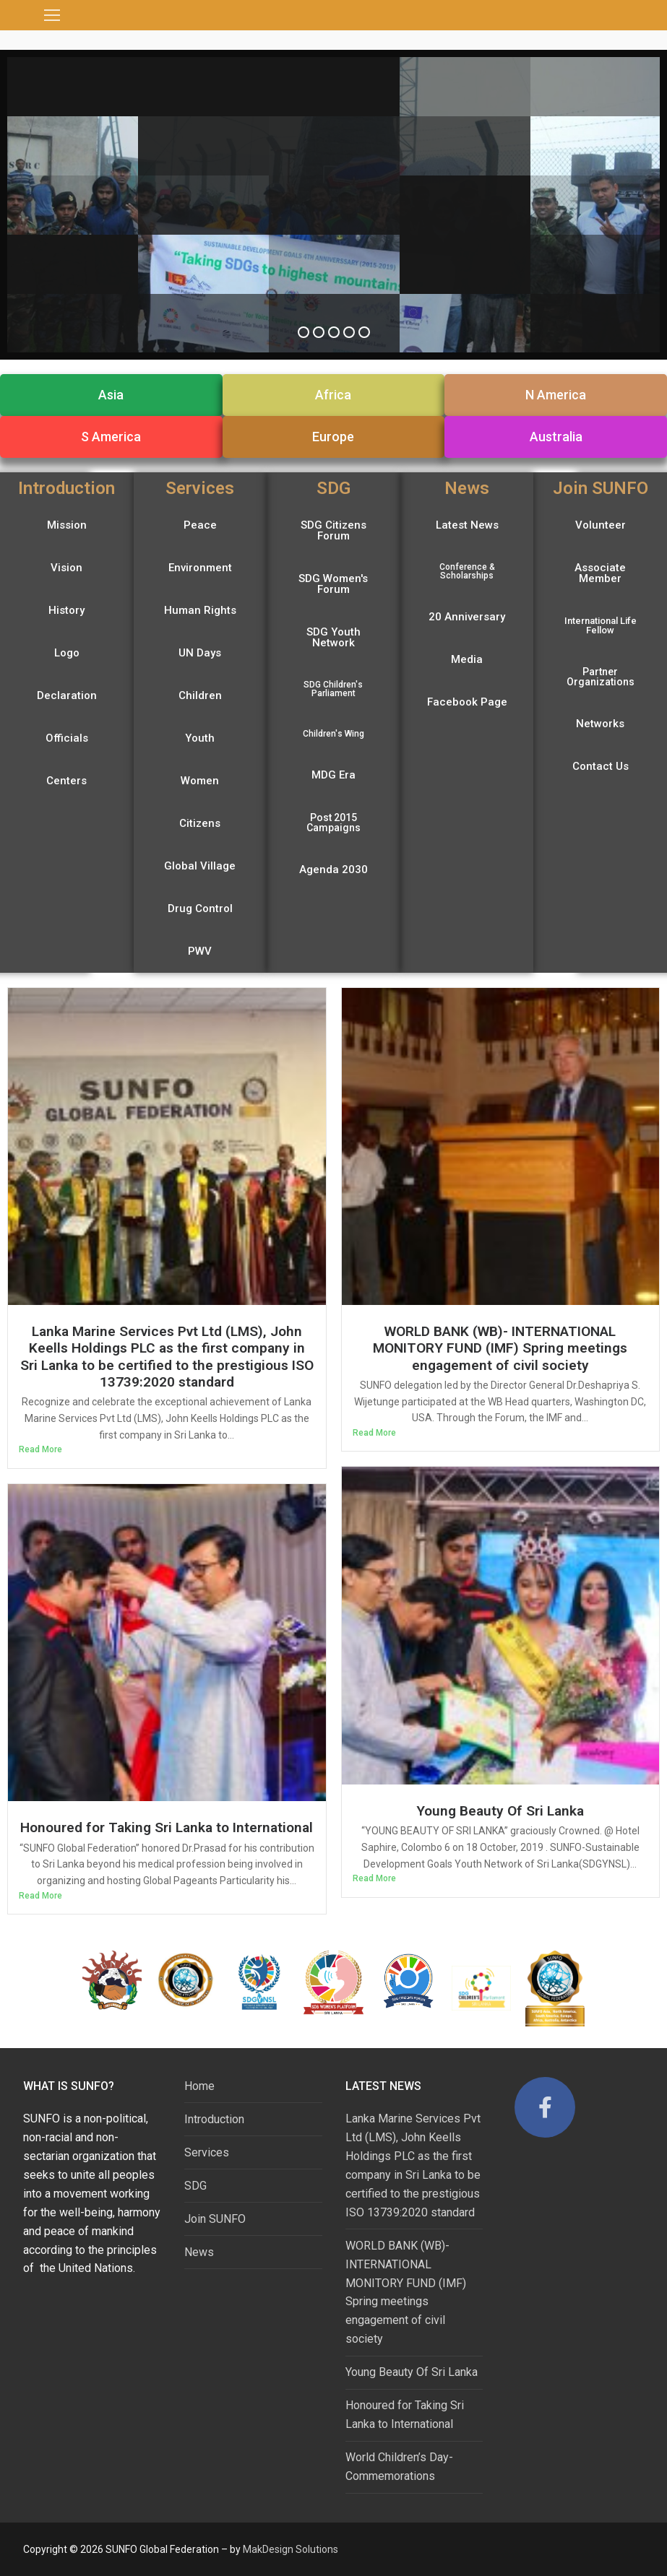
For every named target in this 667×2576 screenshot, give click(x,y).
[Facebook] (545, 2107)
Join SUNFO (215, 2219)
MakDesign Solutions (290, 2549)
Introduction (214, 2119)
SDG (195, 2186)
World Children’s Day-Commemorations (399, 2466)
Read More (40, 1449)
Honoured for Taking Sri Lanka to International (166, 1827)
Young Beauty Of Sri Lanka (500, 1811)
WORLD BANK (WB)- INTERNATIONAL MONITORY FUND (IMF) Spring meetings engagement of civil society (500, 1348)
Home (199, 2086)
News (199, 2252)
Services (206, 2152)
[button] (111, 395)
